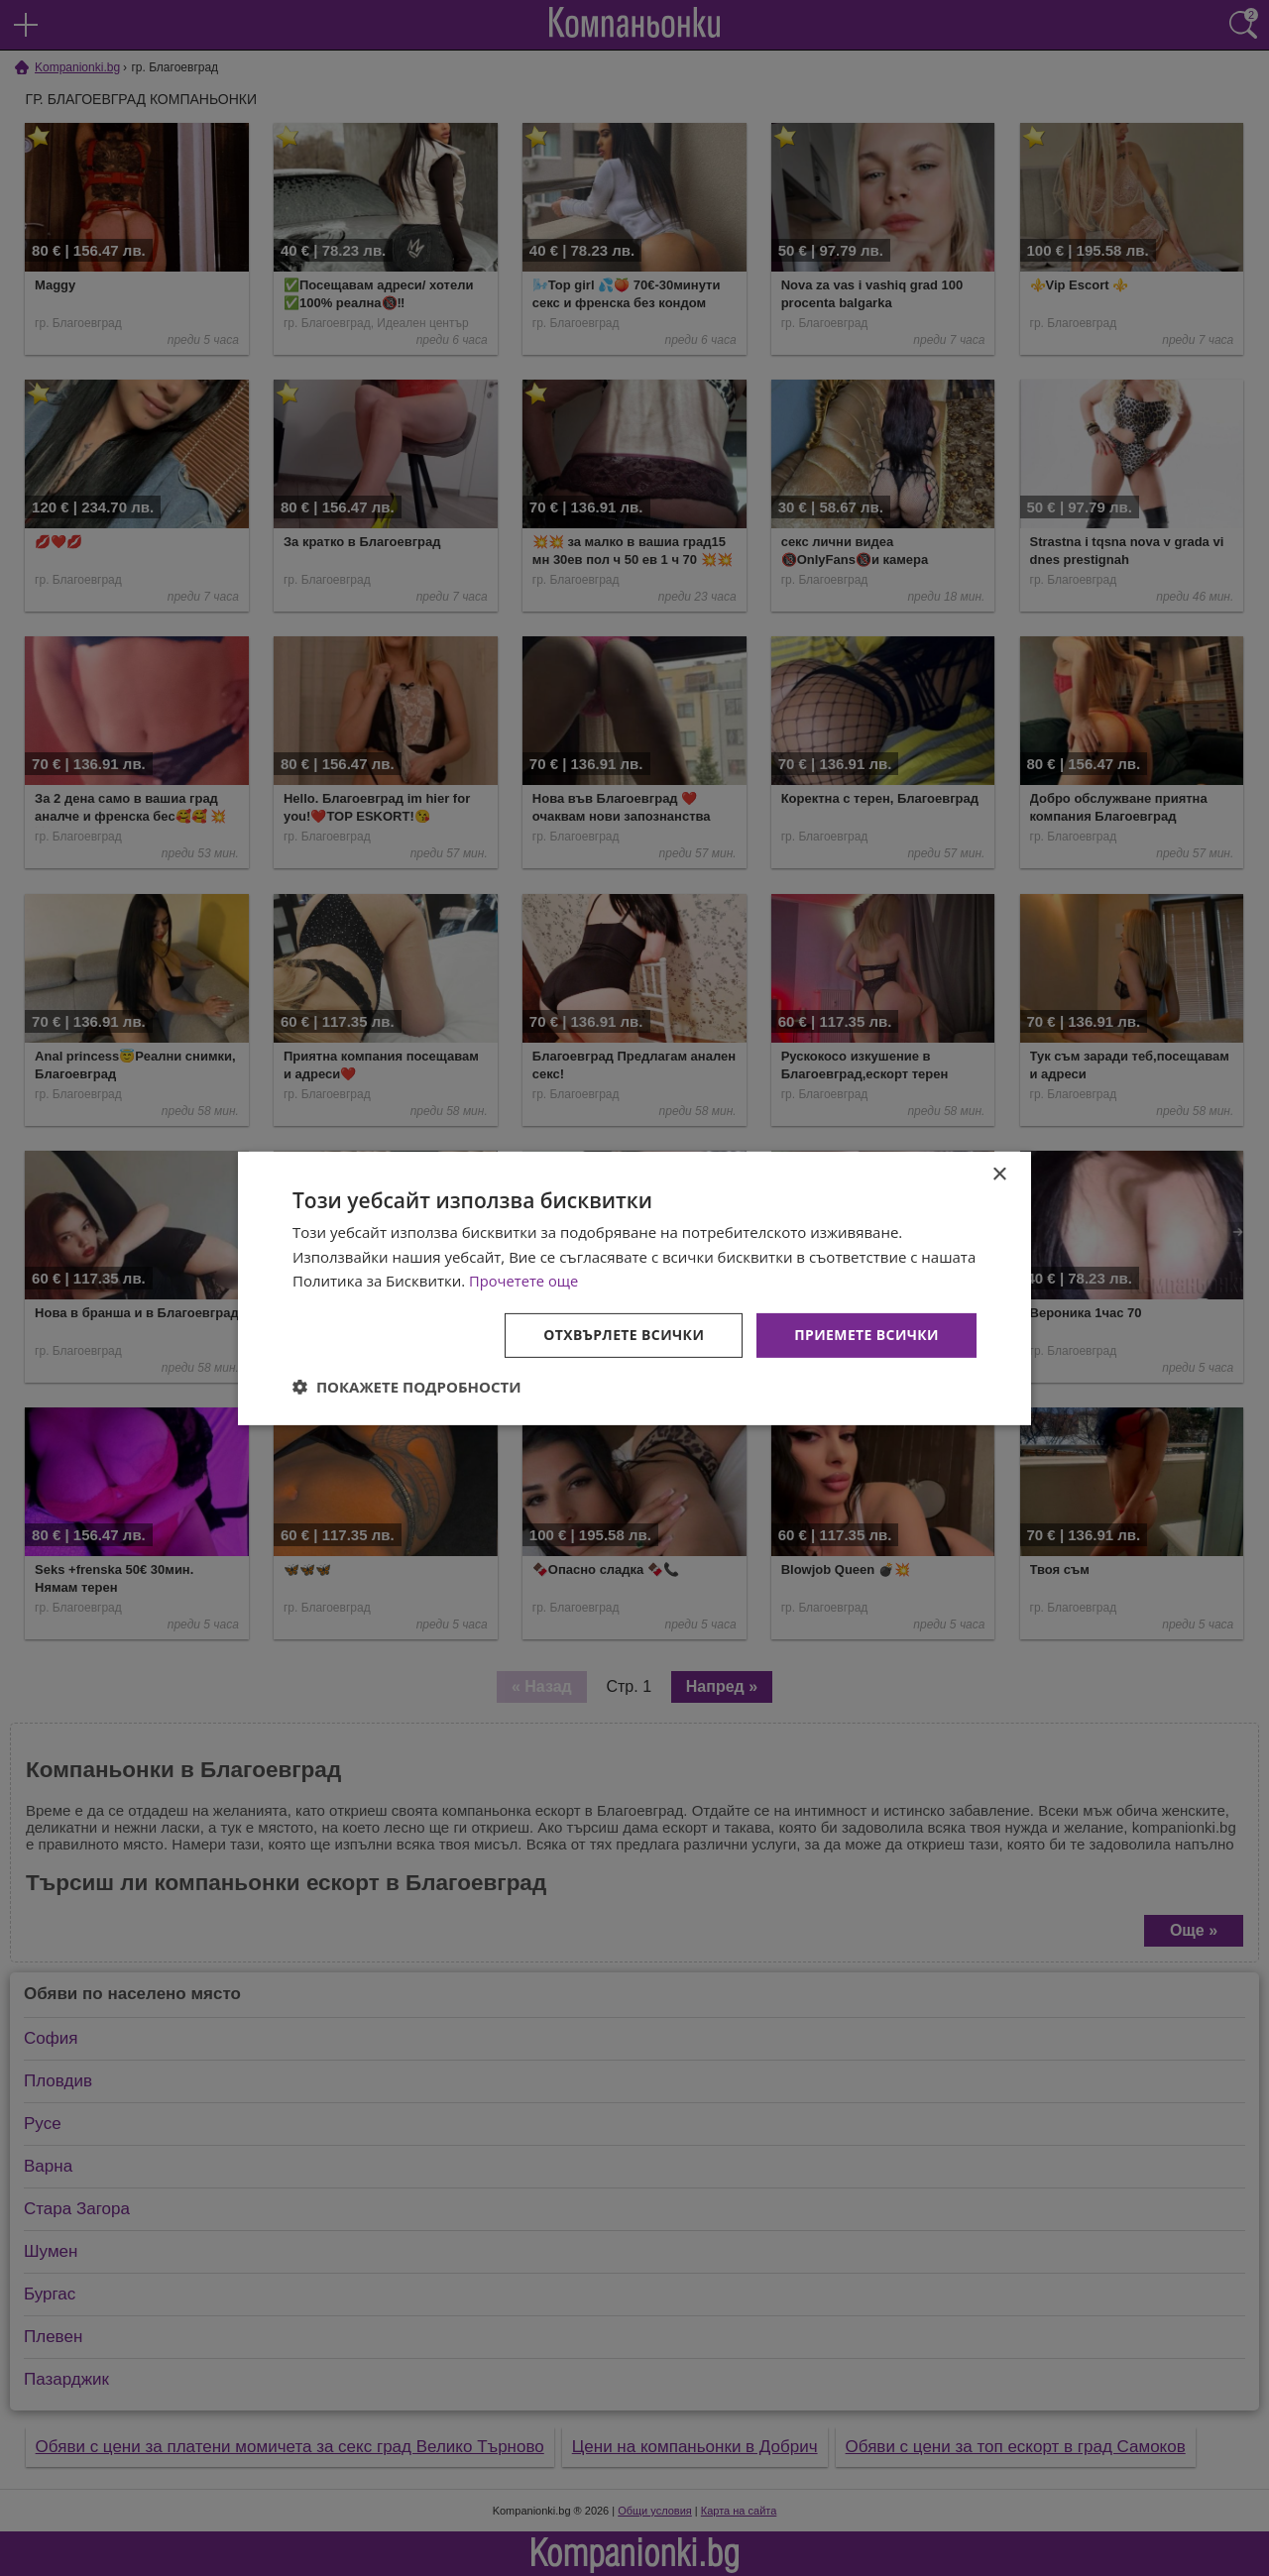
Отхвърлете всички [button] (623, 1334)
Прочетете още (524, 1280)
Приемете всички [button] (866, 1334)
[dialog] (634, 1287)
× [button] (998, 1174)
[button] (406, 1387)
